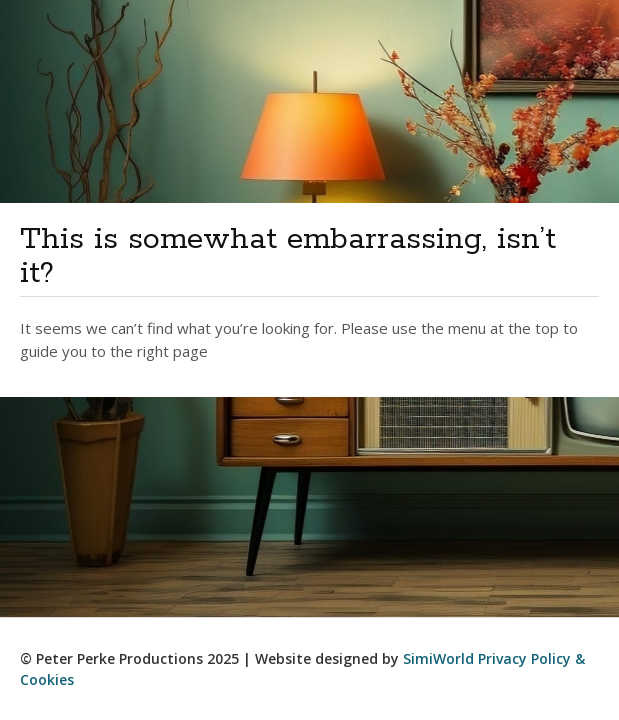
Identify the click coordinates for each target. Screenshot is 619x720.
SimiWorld (438, 658)
